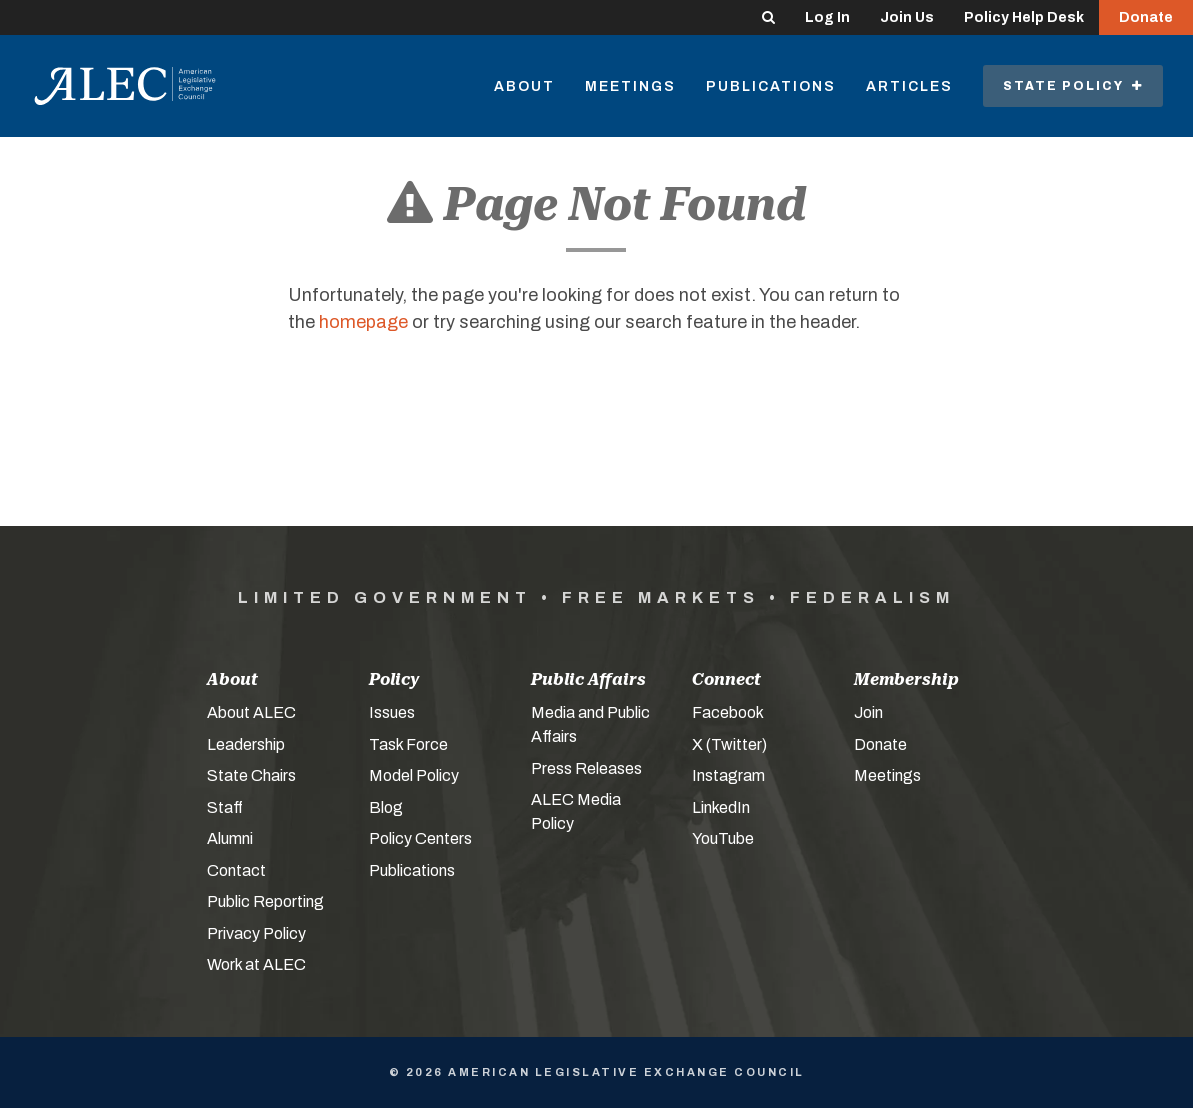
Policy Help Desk (1024, 17)
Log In (827, 17)
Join (868, 712)
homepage (363, 322)
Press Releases (586, 768)
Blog (386, 807)
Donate (1146, 17)
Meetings (630, 86)
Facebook (728, 712)
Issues (392, 712)
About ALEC (251, 712)
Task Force (408, 744)
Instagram (728, 775)
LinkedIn (721, 807)
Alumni (230, 838)
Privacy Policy (256, 933)
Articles (909, 86)
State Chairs (251, 775)
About (524, 86)
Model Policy (414, 775)
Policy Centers (420, 838)
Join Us (907, 17)
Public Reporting (265, 901)
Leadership (246, 744)
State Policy (1073, 86)
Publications (771, 86)
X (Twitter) (729, 744)
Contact (236, 870)
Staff (225, 807)
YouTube (723, 838)
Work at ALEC (256, 964)
